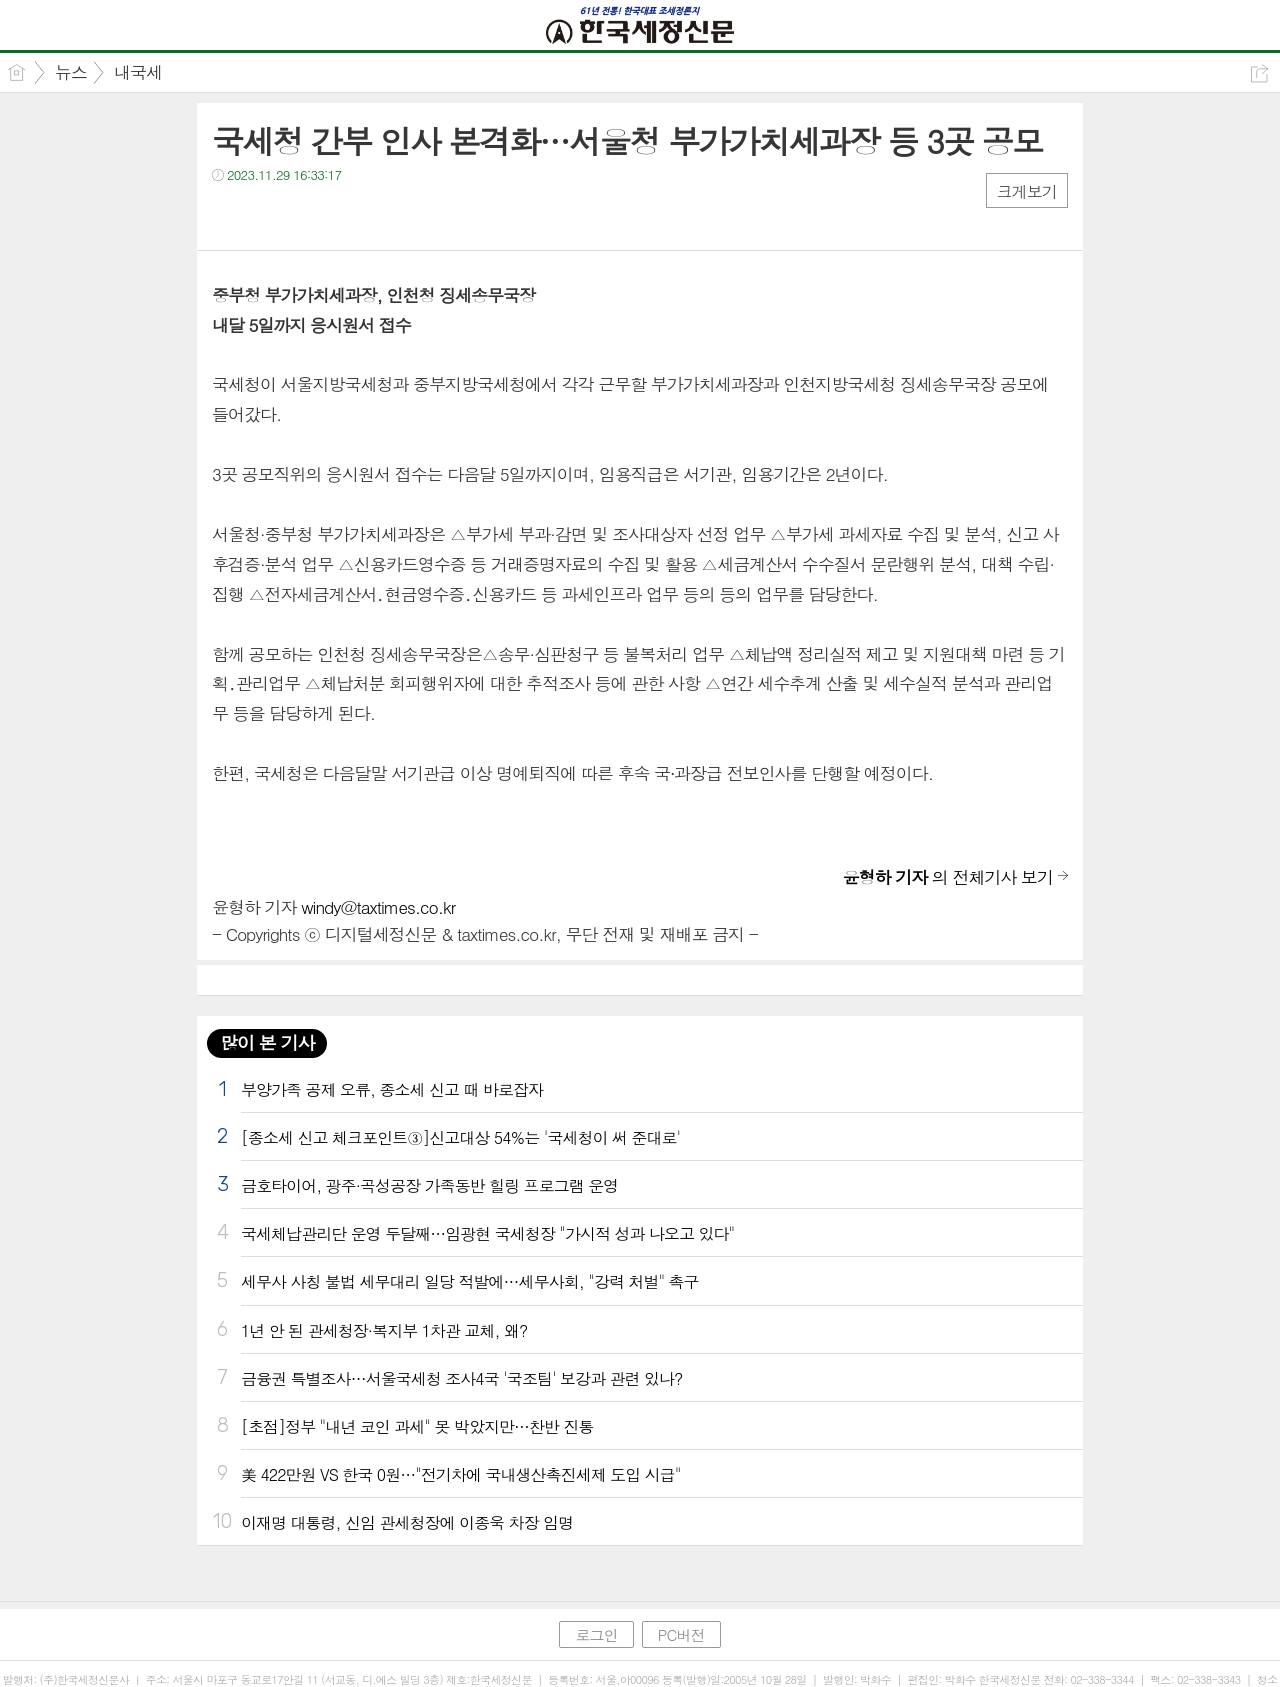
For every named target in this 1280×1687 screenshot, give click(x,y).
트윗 (269, 215)
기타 (349, 215)
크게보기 (1027, 191)
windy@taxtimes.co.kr (378, 907)
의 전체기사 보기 (948, 877)
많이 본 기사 (267, 1042)
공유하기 (1259, 73)
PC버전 (681, 1634)
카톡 (309, 215)
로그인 (596, 1634)
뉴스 (71, 72)
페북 (229, 215)
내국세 (138, 72)
